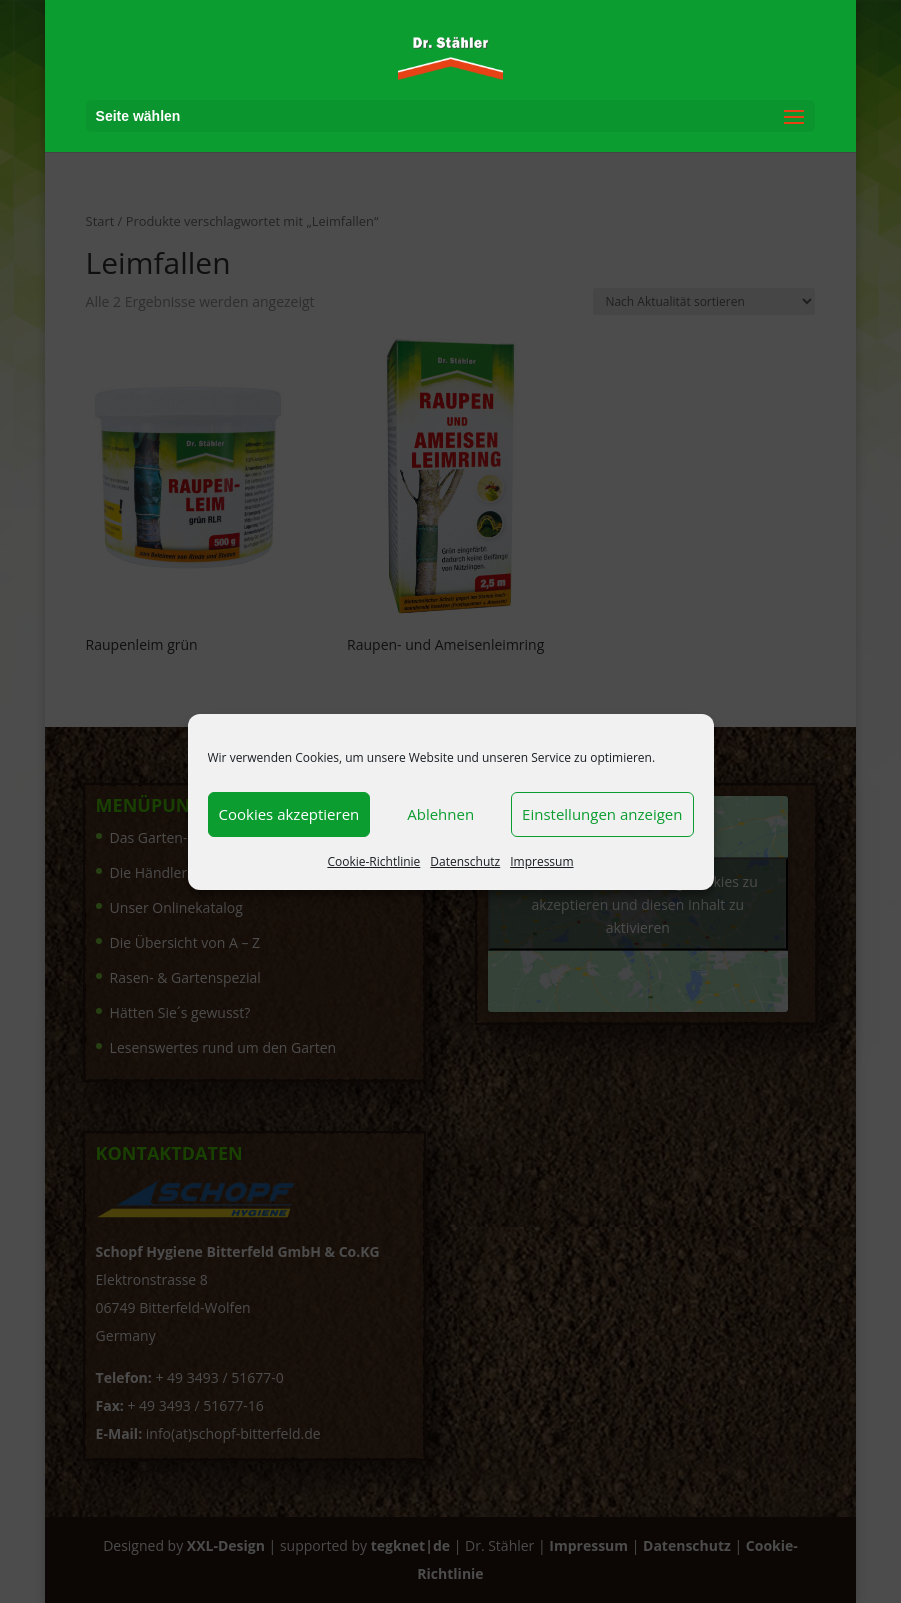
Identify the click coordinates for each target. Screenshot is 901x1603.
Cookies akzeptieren (289, 814)
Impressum (541, 861)
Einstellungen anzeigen (602, 814)
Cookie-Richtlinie (373, 861)
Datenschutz (465, 861)
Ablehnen (440, 814)
